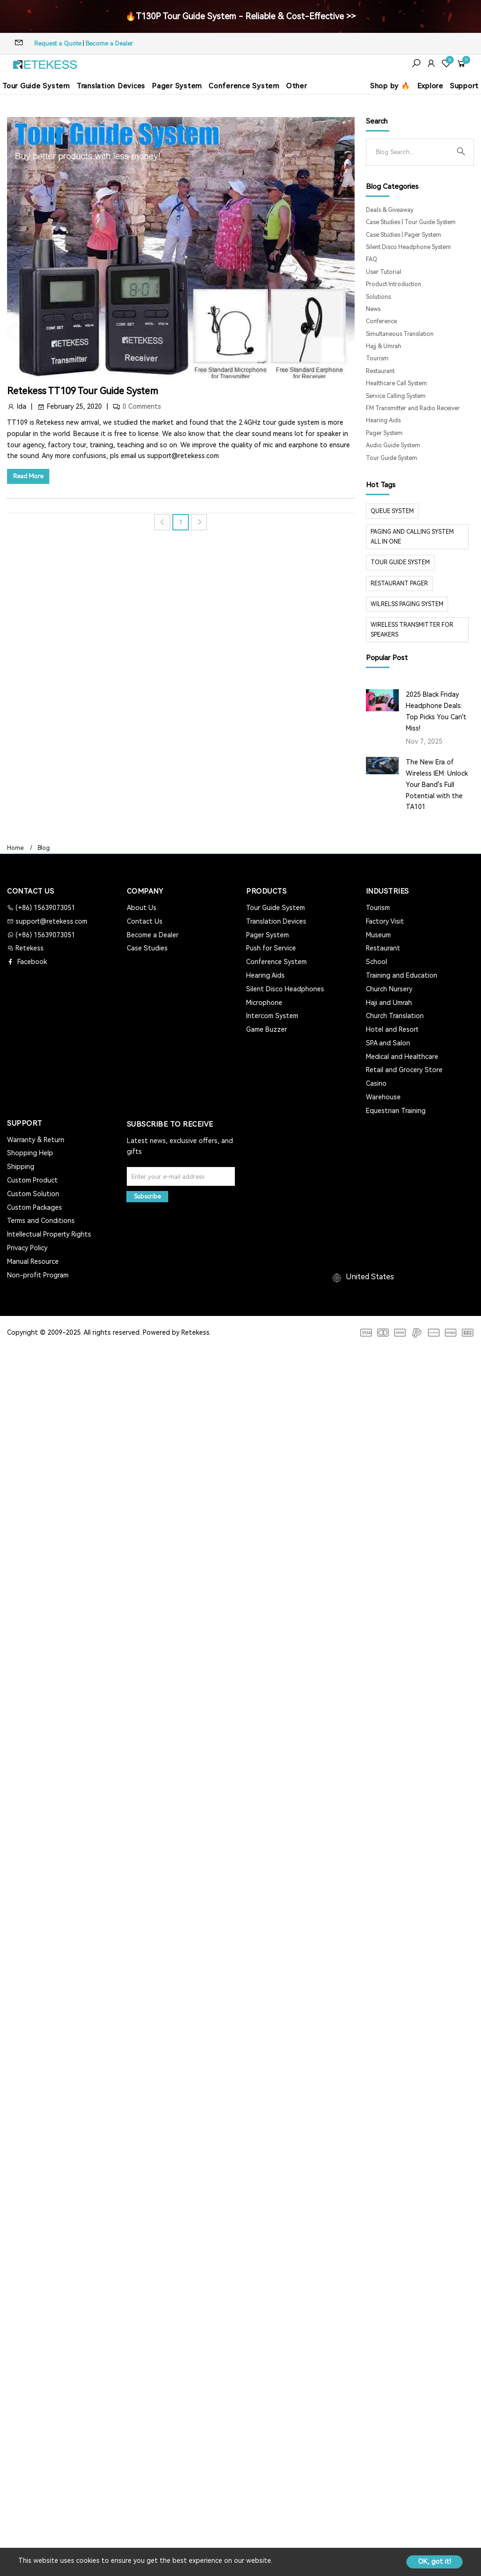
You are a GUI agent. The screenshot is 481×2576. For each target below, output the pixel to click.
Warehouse (383, 1097)
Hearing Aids (383, 420)
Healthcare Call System (396, 383)
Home (15, 848)
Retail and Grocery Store (404, 1070)
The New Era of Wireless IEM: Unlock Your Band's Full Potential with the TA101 (437, 784)
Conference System (244, 86)
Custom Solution (33, 1194)
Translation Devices (111, 86)
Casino (376, 1083)
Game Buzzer (266, 1029)
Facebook (31, 961)
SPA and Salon (388, 1043)
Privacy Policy (27, 1248)
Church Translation (395, 1016)
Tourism (377, 358)
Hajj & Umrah (383, 346)
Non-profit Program (38, 1275)
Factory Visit (385, 921)
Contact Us (145, 921)
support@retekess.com (50, 921)
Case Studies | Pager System (403, 235)
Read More (28, 476)
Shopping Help (30, 1153)
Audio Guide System (393, 445)
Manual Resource (33, 1261)
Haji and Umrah (389, 1002)
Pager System (177, 86)
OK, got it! (434, 2561)
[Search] (412, 152)
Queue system (392, 511)
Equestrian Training (396, 1110)
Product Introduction (393, 284)
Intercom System (272, 1016)
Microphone (264, 1002)
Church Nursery (389, 989)
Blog (44, 848)
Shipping (20, 1166)
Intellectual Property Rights (49, 1234)
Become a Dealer (109, 43)
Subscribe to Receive (170, 1124)
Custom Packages (34, 1207)
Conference (381, 321)
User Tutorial (383, 272)
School (376, 961)
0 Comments (142, 406)
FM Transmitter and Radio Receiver (413, 408)
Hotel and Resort (392, 1029)
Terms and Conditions (41, 1220)
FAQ (371, 259)
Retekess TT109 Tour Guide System (82, 391)
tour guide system (400, 562)
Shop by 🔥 (390, 86)
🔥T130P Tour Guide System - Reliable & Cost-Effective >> (240, 16)
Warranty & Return (35, 1140)
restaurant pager (399, 583)
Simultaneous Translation (400, 334)
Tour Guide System (36, 86)
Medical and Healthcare (402, 1056)
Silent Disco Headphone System (408, 247)
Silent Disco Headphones (285, 989)
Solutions (378, 297)
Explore (430, 86)
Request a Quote (57, 43)
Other (296, 86)
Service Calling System (396, 396)
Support (464, 86)
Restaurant (380, 371)
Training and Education (401, 975)
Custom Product (32, 1180)
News (373, 309)
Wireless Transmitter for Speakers (412, 630)
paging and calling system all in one (412, 537)
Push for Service (271, 948)
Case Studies (147, 948)
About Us (141, 907)
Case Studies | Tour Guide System (411, 222)
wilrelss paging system (407, 604)
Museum (378, 935)
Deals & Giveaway (389, 210)
